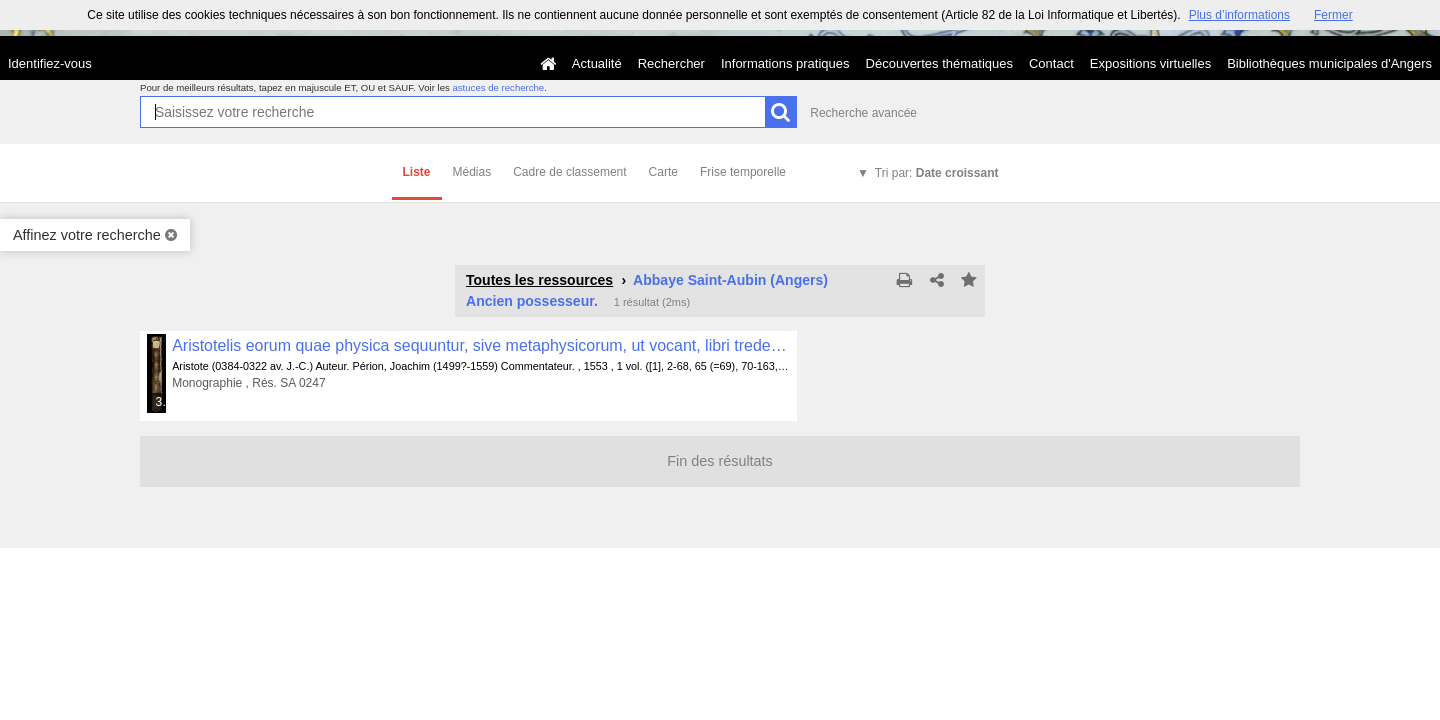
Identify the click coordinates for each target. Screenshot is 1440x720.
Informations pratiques (785, 63)
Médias (472, 172)
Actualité (597, 63)
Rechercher (671, 63)
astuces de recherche (498, 87)
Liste (417, 172)
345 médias (161, 402)
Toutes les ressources (539, 280)
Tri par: (937, 173)
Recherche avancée (863, 113)
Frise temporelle (743, 172)
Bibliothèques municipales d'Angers (1329, 63)
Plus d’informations (1239, 15)
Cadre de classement (569, 172)
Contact (1051, 63)
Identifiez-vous (50, 63)
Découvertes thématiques (939, 63)
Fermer (1333, 15)
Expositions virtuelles (1150, 63)
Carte (663, 172)
